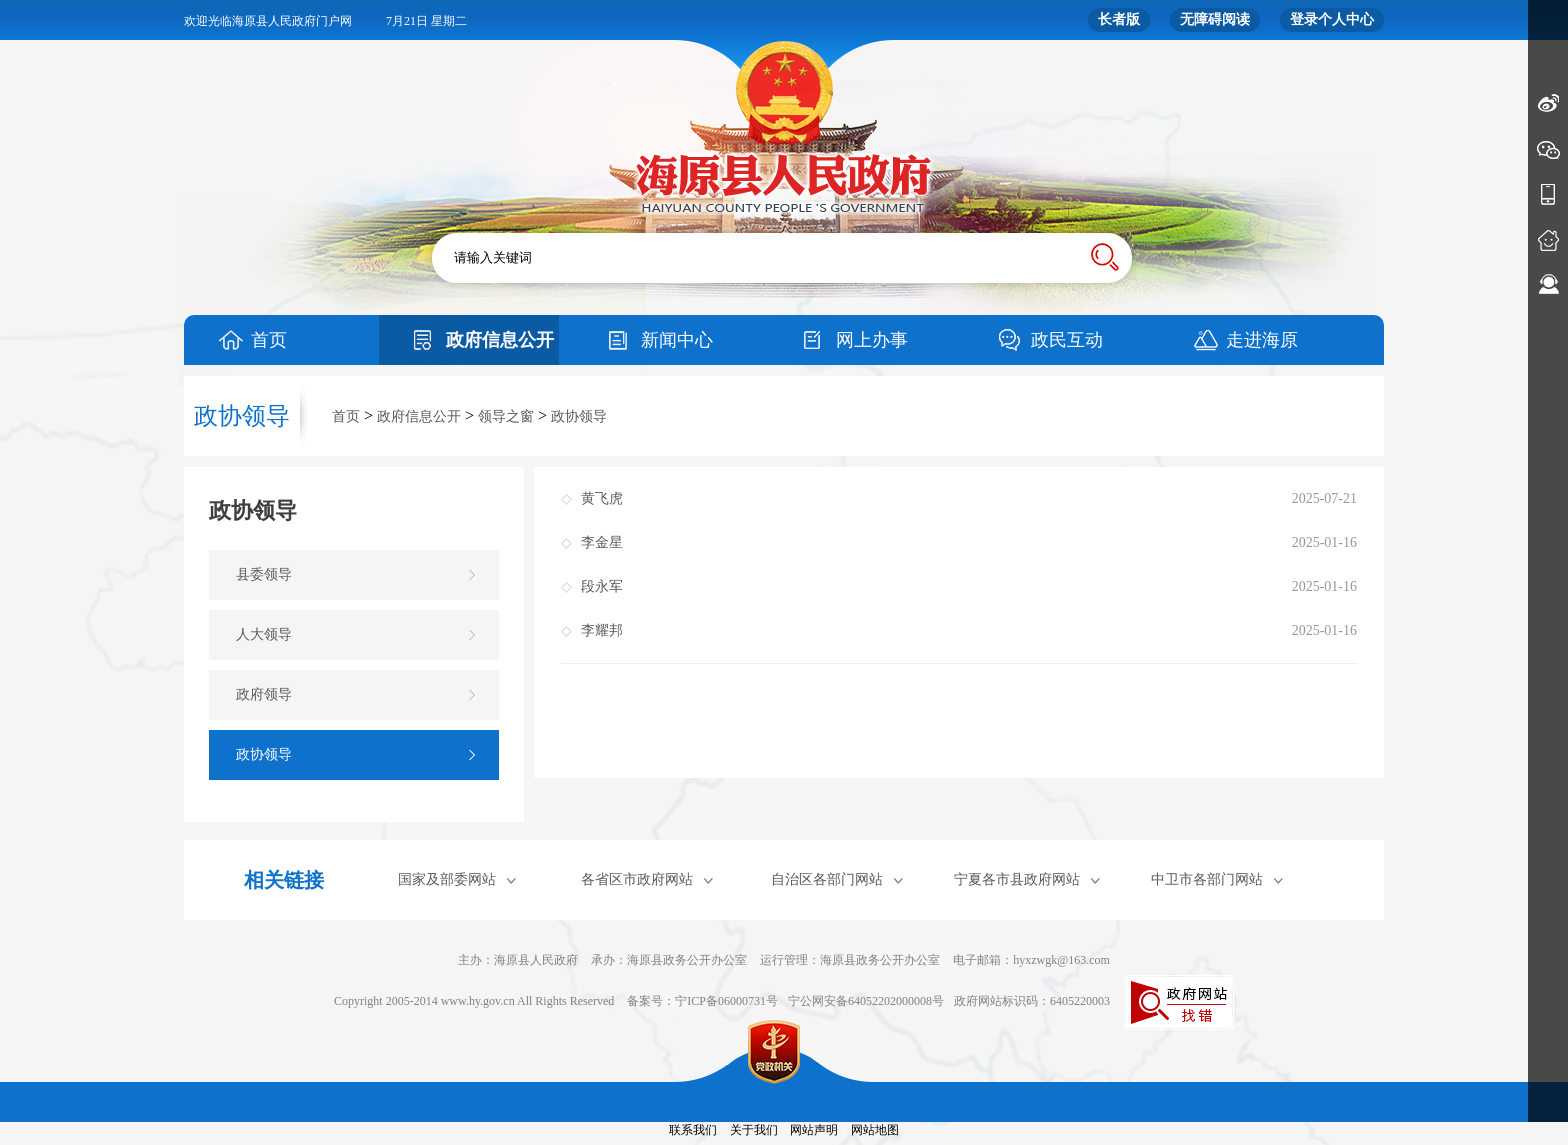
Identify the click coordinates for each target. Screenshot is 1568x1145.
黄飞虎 (602, 498)
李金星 (602, 542)
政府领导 (264, 694)
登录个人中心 (1332, 19)
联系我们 (693, 1130)
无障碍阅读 (1215, 19)
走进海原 (1262, 340)
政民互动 (1067, 340)
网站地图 (875, 1130)
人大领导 (264, 634)
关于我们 (754, 1130)
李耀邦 (602, 630)
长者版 (1119, 19)
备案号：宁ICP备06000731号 (702, 1001)
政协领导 (579, 416)
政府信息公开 (500, 340)
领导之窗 (506, 416)
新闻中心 (677, 340)
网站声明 (814, 1130)
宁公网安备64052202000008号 (866, 1001)
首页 (269, 340)
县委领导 (264, 574)
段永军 (602, 586)
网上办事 (872, 340)
